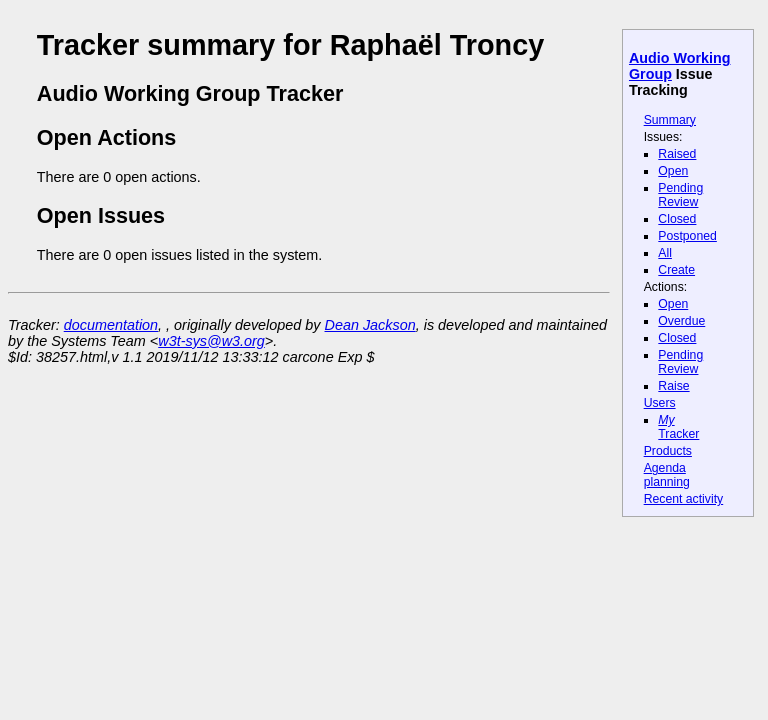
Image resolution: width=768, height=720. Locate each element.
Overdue (681, 321)
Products (668, 451)
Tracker (678, 427)
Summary (670, 120)
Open (673, 171)
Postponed (687, 236)
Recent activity (684, 499)
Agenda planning (667, 475)
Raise (673, 386)
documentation (111, 325)
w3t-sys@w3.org (211, 341)
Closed (677, 219)
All (665, 253)
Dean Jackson (370, 325)
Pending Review (680, 195)
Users (660, 403)
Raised (677, 154)
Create (676, 270)
